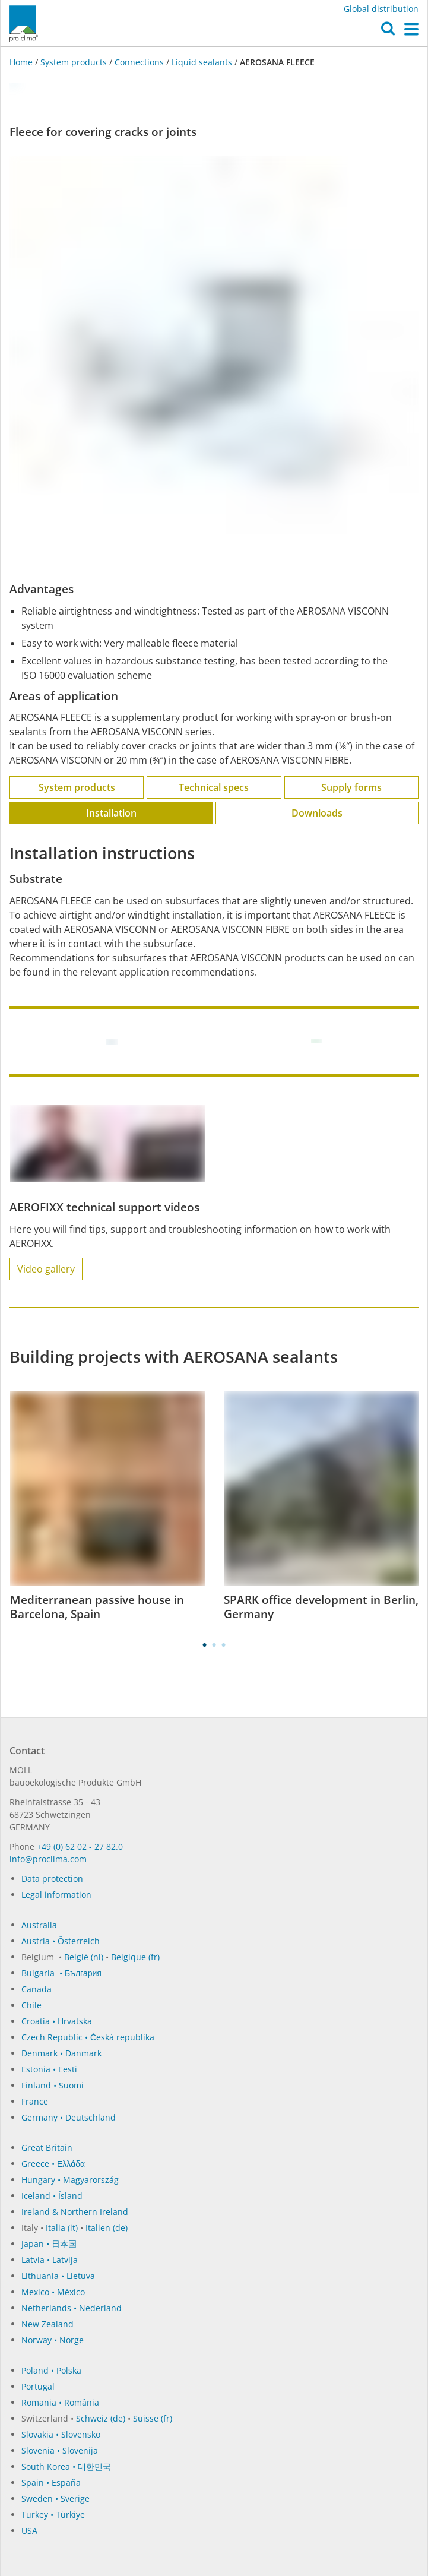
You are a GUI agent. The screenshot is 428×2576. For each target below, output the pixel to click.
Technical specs (214, 787)
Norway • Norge (52, 2340)
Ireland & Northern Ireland (74, 2211)
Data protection (52, 1878)
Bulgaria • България (61, 1973)
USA (29, 2530)
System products (73, 62)
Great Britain (46, 2147)
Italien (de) (106, 2227)
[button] (388, 31)
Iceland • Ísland (52, 2195)
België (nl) (83, 1957)
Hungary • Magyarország (70, 2179)
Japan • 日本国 (49, 2243)
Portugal (38, 2386)
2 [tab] (214, 1645)
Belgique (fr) (135, 1957)
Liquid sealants (202, 62)
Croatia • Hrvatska (56, 2021)
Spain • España (51, 2482)
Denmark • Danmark (61, 2053)
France (34, 2101)
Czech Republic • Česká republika (87, 2037)
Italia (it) (62, 2227)
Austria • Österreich (60, 1941)
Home (22, 62)
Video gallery (46, 1269)
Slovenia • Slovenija (59, 2450)
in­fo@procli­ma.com (48, 1859)
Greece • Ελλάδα (53, 2163)
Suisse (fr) (152, 2418)
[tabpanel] (107, 1506)
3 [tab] (224, 1645)
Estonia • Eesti (49, 2069)
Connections (139, 62)
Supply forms (351, 787)
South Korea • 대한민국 (66, 2466)
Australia (39, 1925)
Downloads (317, 812)
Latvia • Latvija (49, 2259)
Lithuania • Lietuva (58, 2275)
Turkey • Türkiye (53, 2514)
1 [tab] (205, 1645)
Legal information (56, 1894)
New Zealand (47, 2324)
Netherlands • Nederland (71, 2308)
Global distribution (381, 8)
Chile (31, 2005)
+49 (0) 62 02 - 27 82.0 (80, 1846)
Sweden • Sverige (55, 2498)
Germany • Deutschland (68, 2117)
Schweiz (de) (100, 2418)
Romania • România (60, 2402)
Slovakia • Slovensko (60, 2434)
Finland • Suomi (52, 2085)
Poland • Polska (51, 2370)
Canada (36, 1989)
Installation (111, 812)
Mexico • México (53, 2291)
